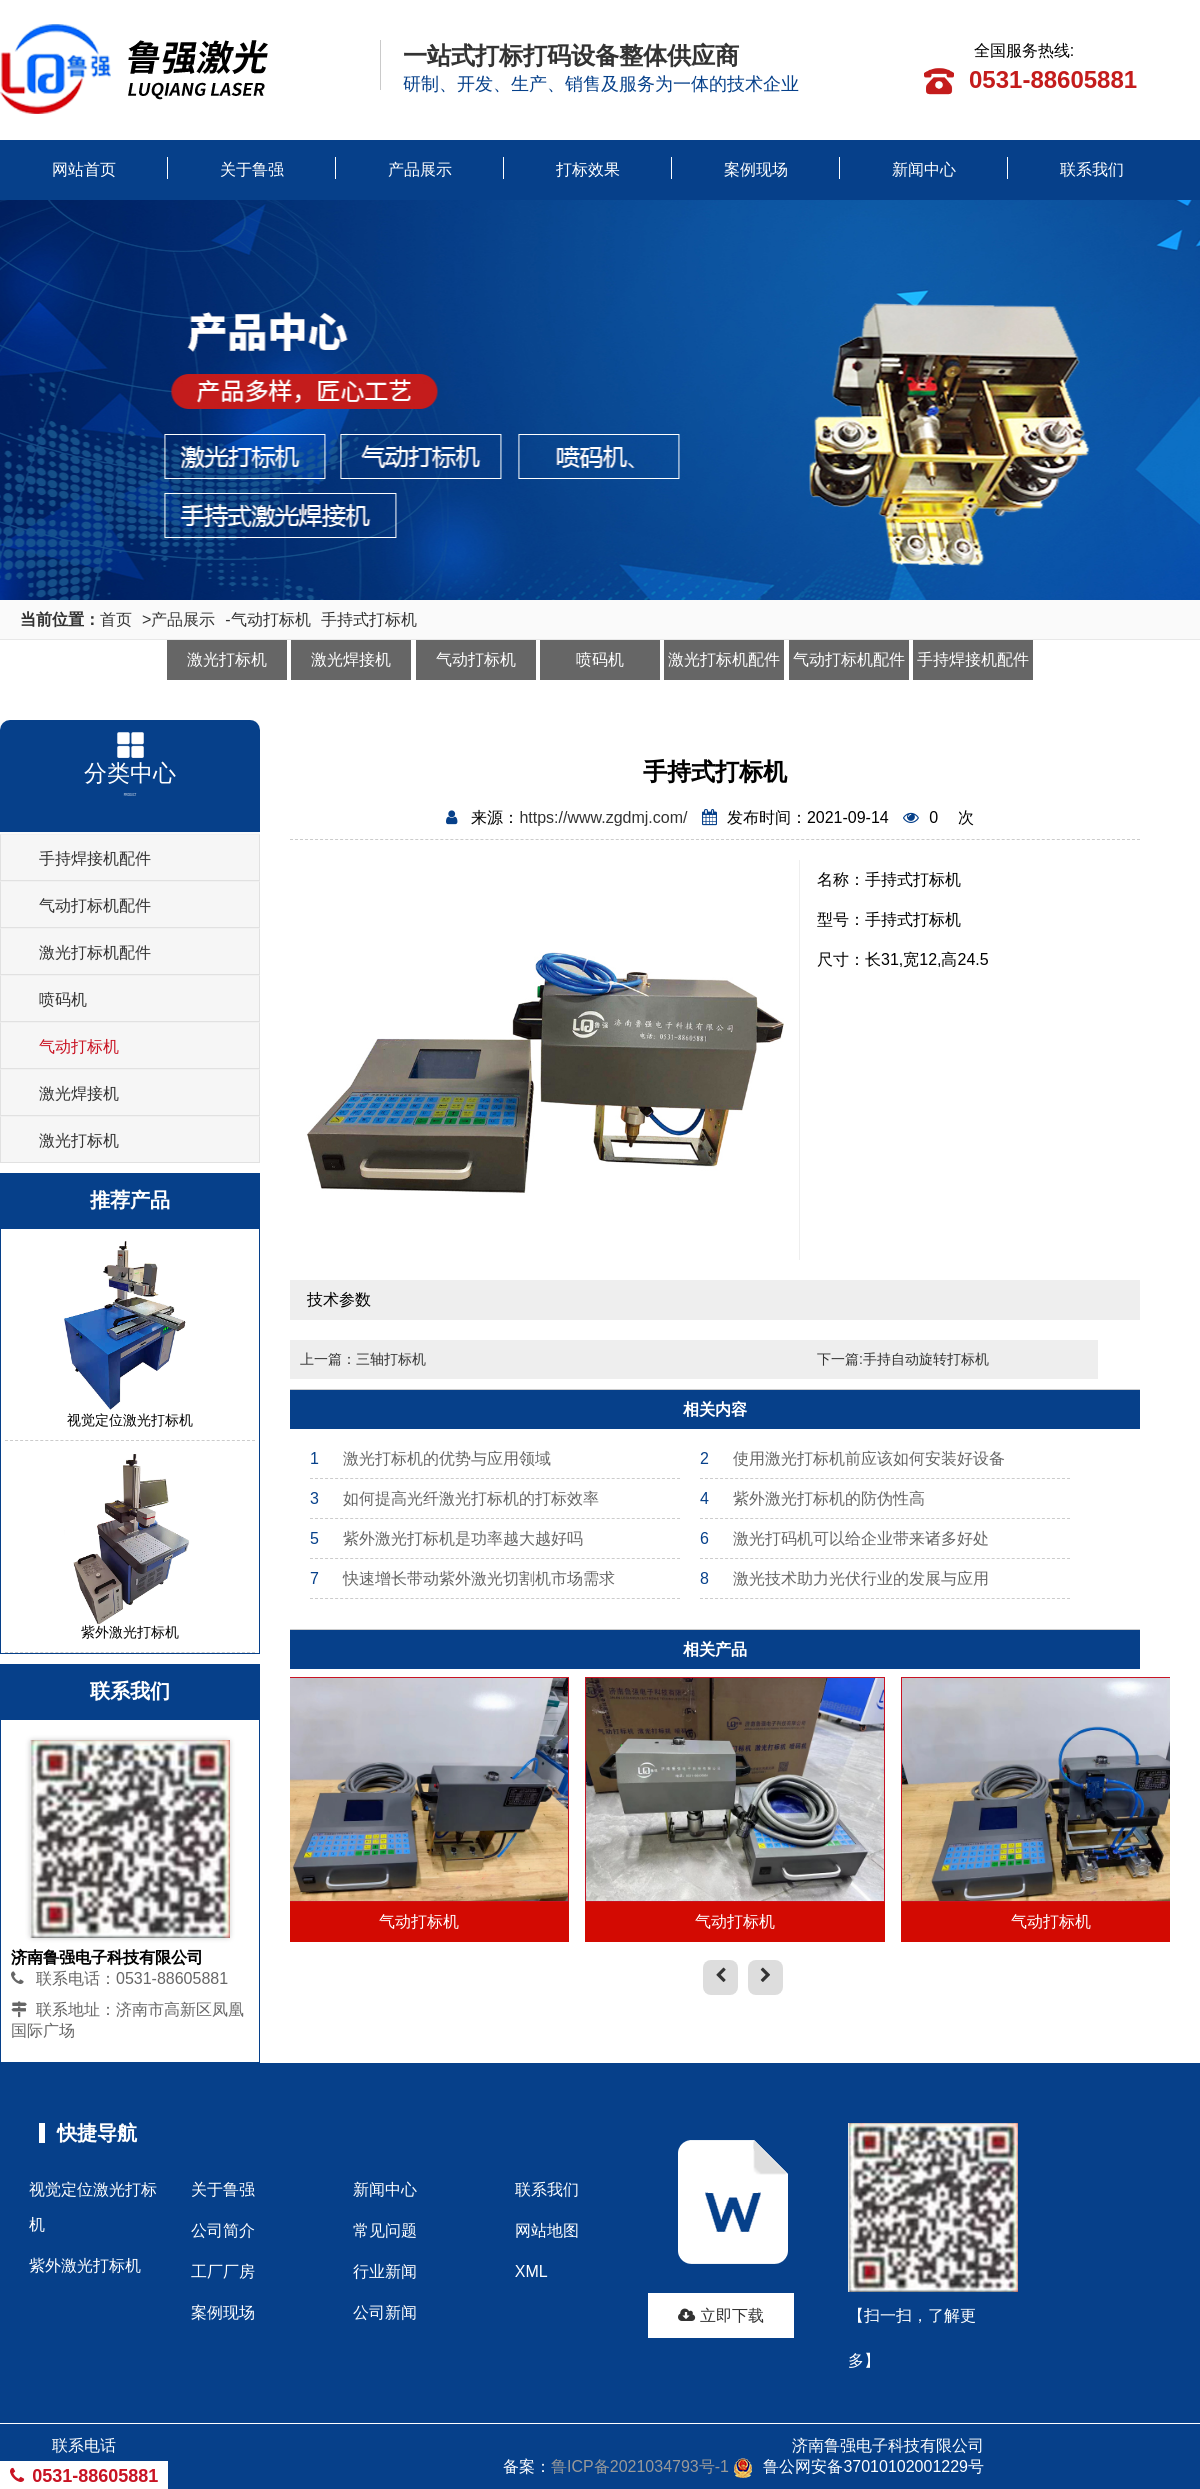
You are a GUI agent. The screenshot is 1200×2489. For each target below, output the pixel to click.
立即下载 (720, 2315)
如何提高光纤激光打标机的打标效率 (454, 1498)
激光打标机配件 (724, 659)
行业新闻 (385, 2271)
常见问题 (385, 2230)
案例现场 (756, 169)
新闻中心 (924, 169)
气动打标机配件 (849, 659)
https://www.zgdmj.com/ (603, 817)
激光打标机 (227, 659)
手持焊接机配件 (973, 659)
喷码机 (600, 659)
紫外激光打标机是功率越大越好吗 (446, 1538)
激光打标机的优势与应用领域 (430, 1458)
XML (531, 2271)
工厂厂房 (223, 2271)
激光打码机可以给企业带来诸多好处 (844, 1538)
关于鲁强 (252, 169)
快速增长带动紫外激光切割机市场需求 (462, 1578)
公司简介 (223, 2230)
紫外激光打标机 (85, 2265)
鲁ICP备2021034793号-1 (640, 2466)
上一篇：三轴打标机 (363, 1359)
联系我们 (1092, 169)
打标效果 (588, 169)
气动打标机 (271, 619)
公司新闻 (385, 2312)
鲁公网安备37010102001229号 (858, 2466)
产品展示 (420, 169)
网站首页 (84, 169)
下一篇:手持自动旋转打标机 (903, 1359)
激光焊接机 (351, 659)
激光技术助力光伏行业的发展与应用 (844, 1578)
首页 (116, 619)
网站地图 (547, 2230)
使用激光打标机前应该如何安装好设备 (852, 1458)
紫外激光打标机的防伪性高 (812, 1498)
